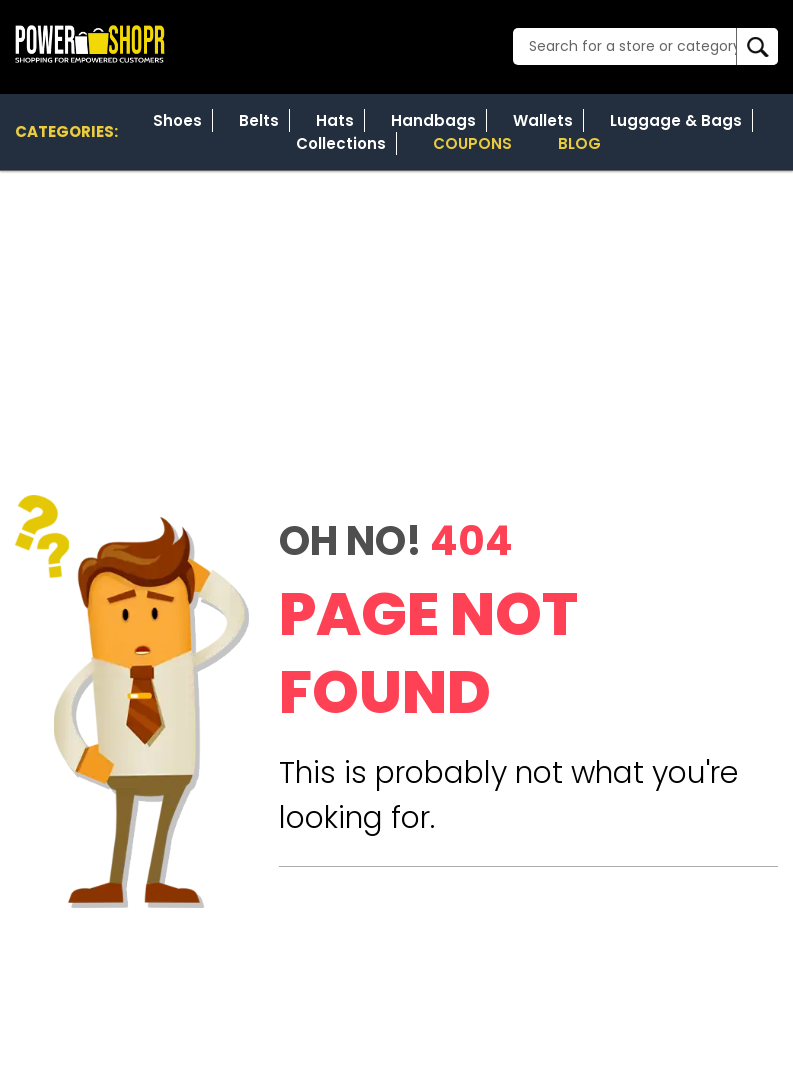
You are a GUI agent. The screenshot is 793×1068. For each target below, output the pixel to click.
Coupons (472, 143)
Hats (335, 120)
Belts (259, 120)
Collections (341, 143)
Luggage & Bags (676, 120)
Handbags (433, 120)
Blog (579, 143)
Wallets (543, 120)
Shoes (177, 120)
